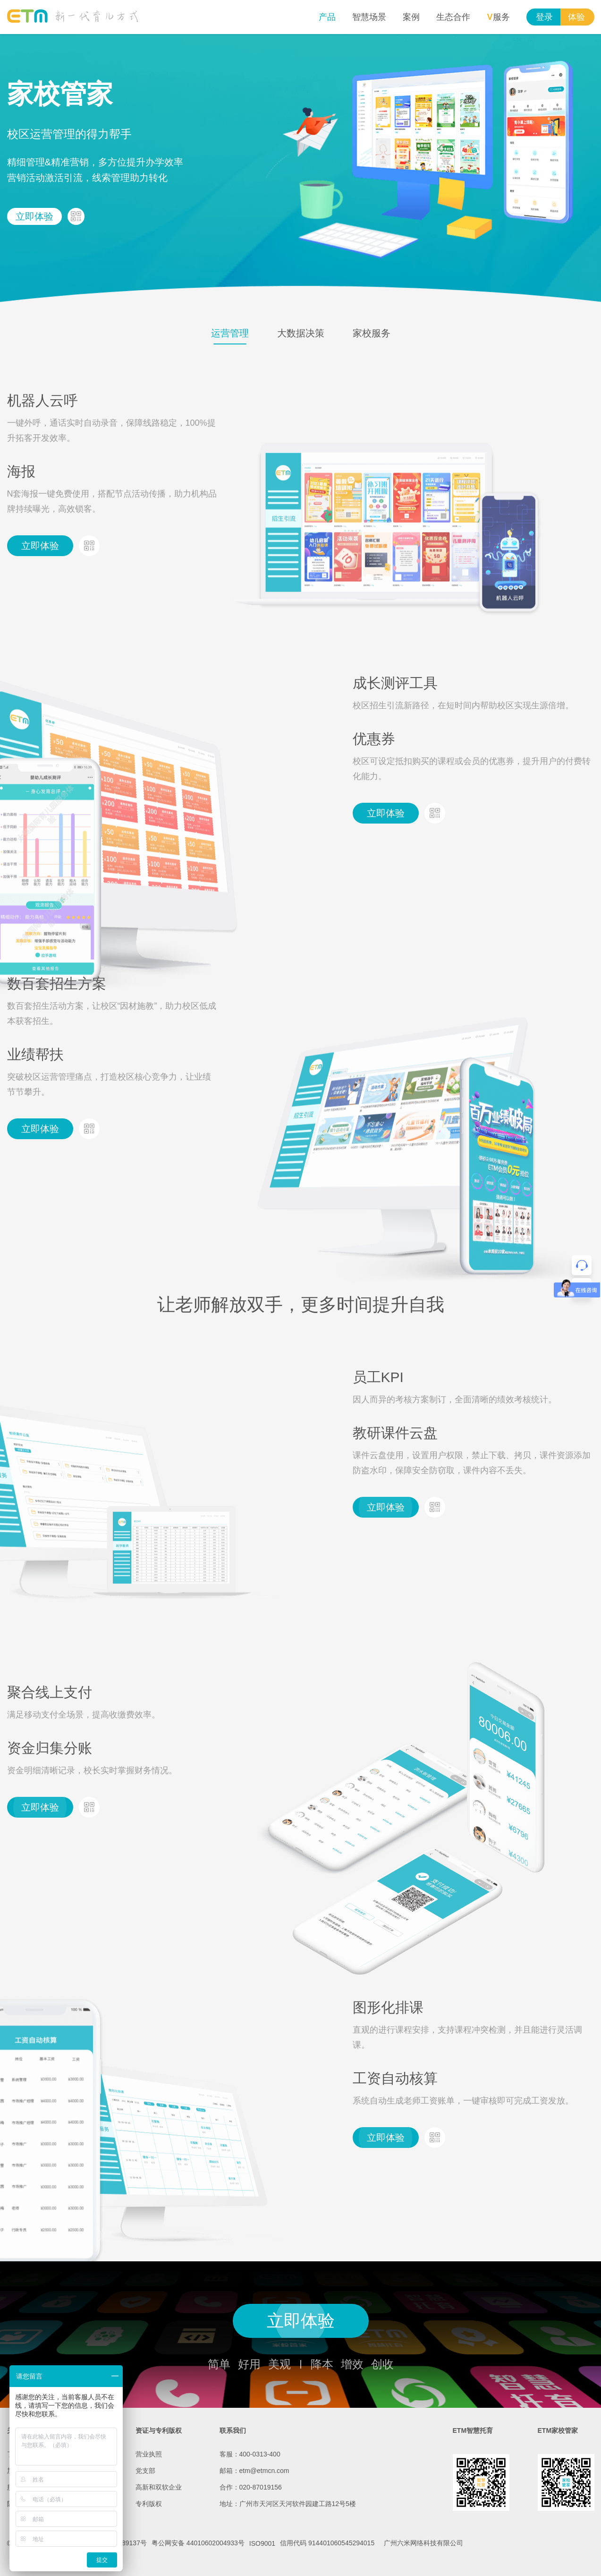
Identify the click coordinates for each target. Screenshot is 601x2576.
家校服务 (371, 333)
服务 (498, 17)
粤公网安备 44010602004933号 (198, 2543)
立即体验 (34, 216)
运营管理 (230, 333)
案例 (411, 17)
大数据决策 (300, 333)
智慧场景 (369, 17)
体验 (576, 17)
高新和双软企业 (158, 2487)
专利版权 (148, 2503)
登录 (544, 17)
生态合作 (453, 17)
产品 (327, 17)
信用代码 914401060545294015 (327, 2543)
